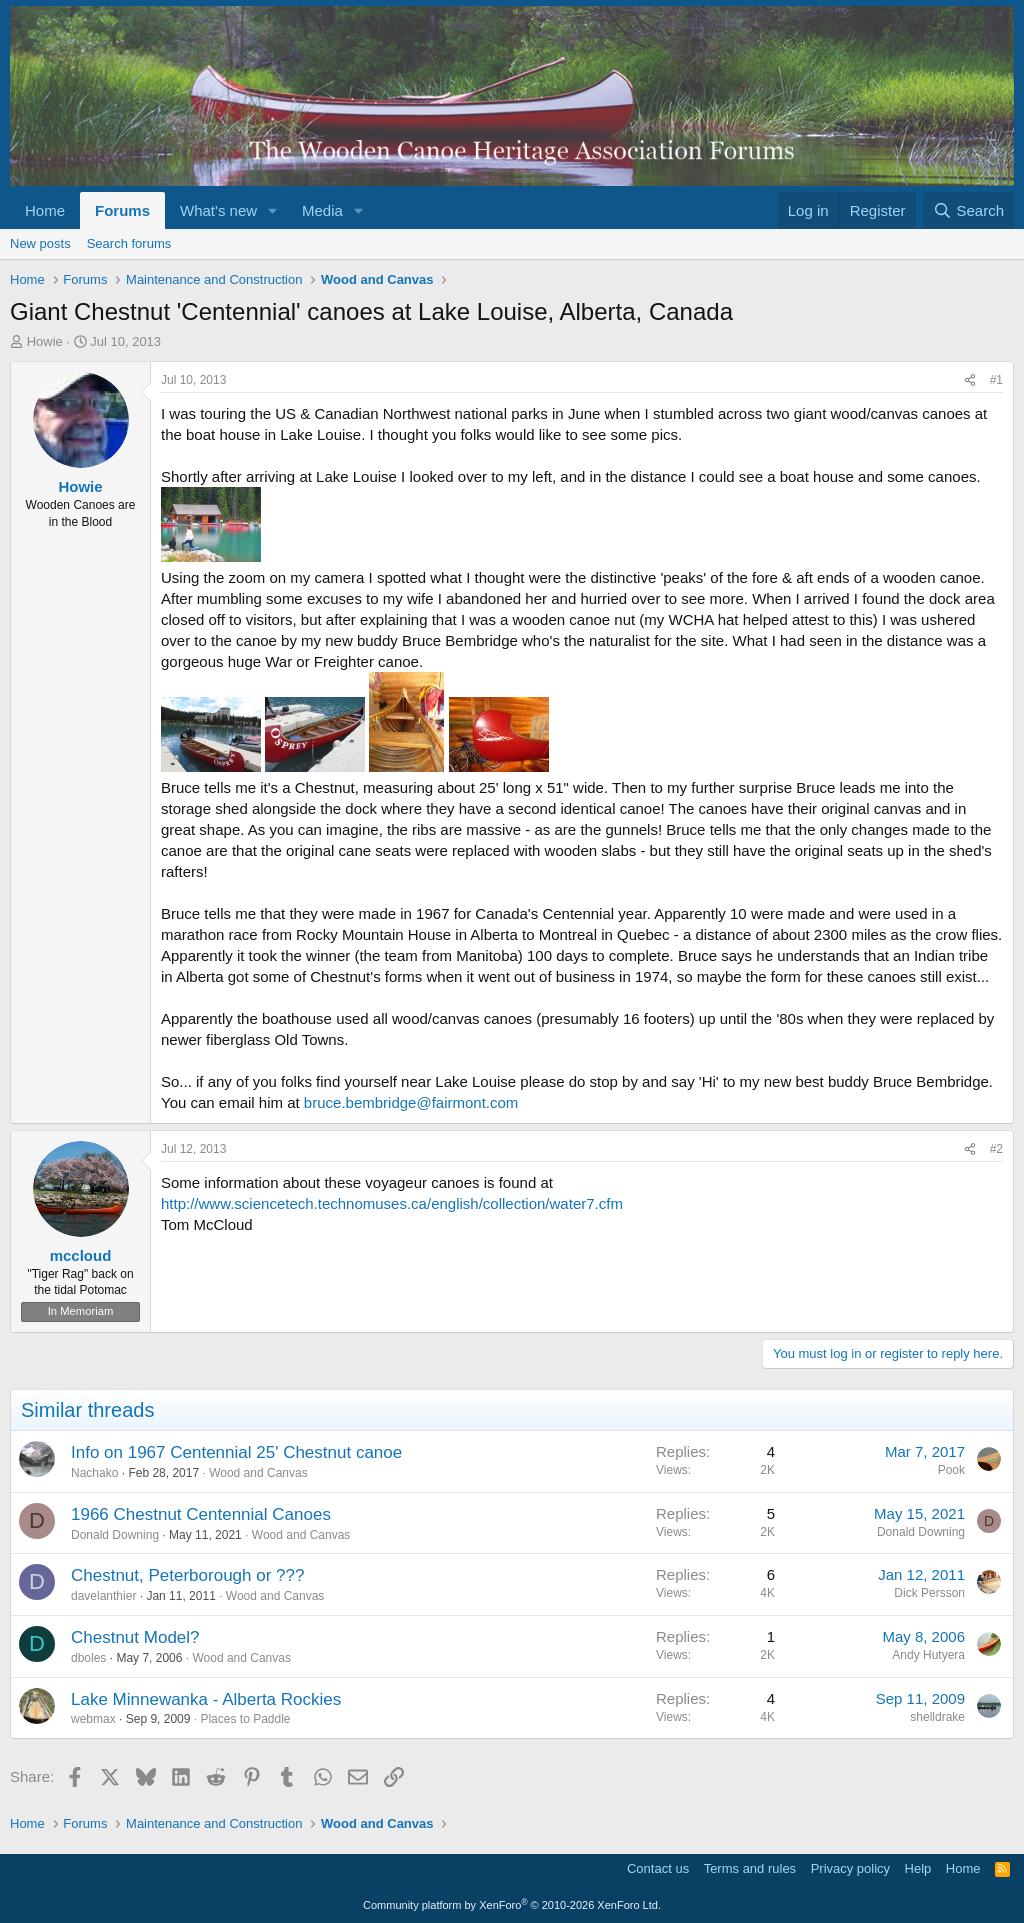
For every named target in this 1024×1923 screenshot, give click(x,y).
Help (918, 1868)
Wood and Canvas (258, 1473)
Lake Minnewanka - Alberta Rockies (206, 1699)
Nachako (94, 1473)
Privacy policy (850, 1868)
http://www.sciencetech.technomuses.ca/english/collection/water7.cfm (392, 1203)
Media (322, 210)
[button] (273, 210)
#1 (996, 380)
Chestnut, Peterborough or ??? (187, 1575)
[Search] (968, 210)
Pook (951, 1470)
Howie (45, 341)
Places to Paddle (245, 1719)
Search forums (129, 243)
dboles (88, 1658)
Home (45, 210)
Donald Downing (115, 1535)
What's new (218, 210)
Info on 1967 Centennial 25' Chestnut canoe (236, 1452)
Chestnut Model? (135, 1637)
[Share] (970, 380)
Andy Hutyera (928, 1655)
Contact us (658, 1868)
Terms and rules (750, 1868)
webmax (93, 1719)
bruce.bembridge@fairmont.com (411, 1102)
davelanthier (103, 1596)
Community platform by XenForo (512, 1905)
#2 (996, 1149)
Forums (122, 210)
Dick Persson (929, 1593)
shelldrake (937, 1717)
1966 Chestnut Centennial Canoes (201, 1514)
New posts (40, 243)
